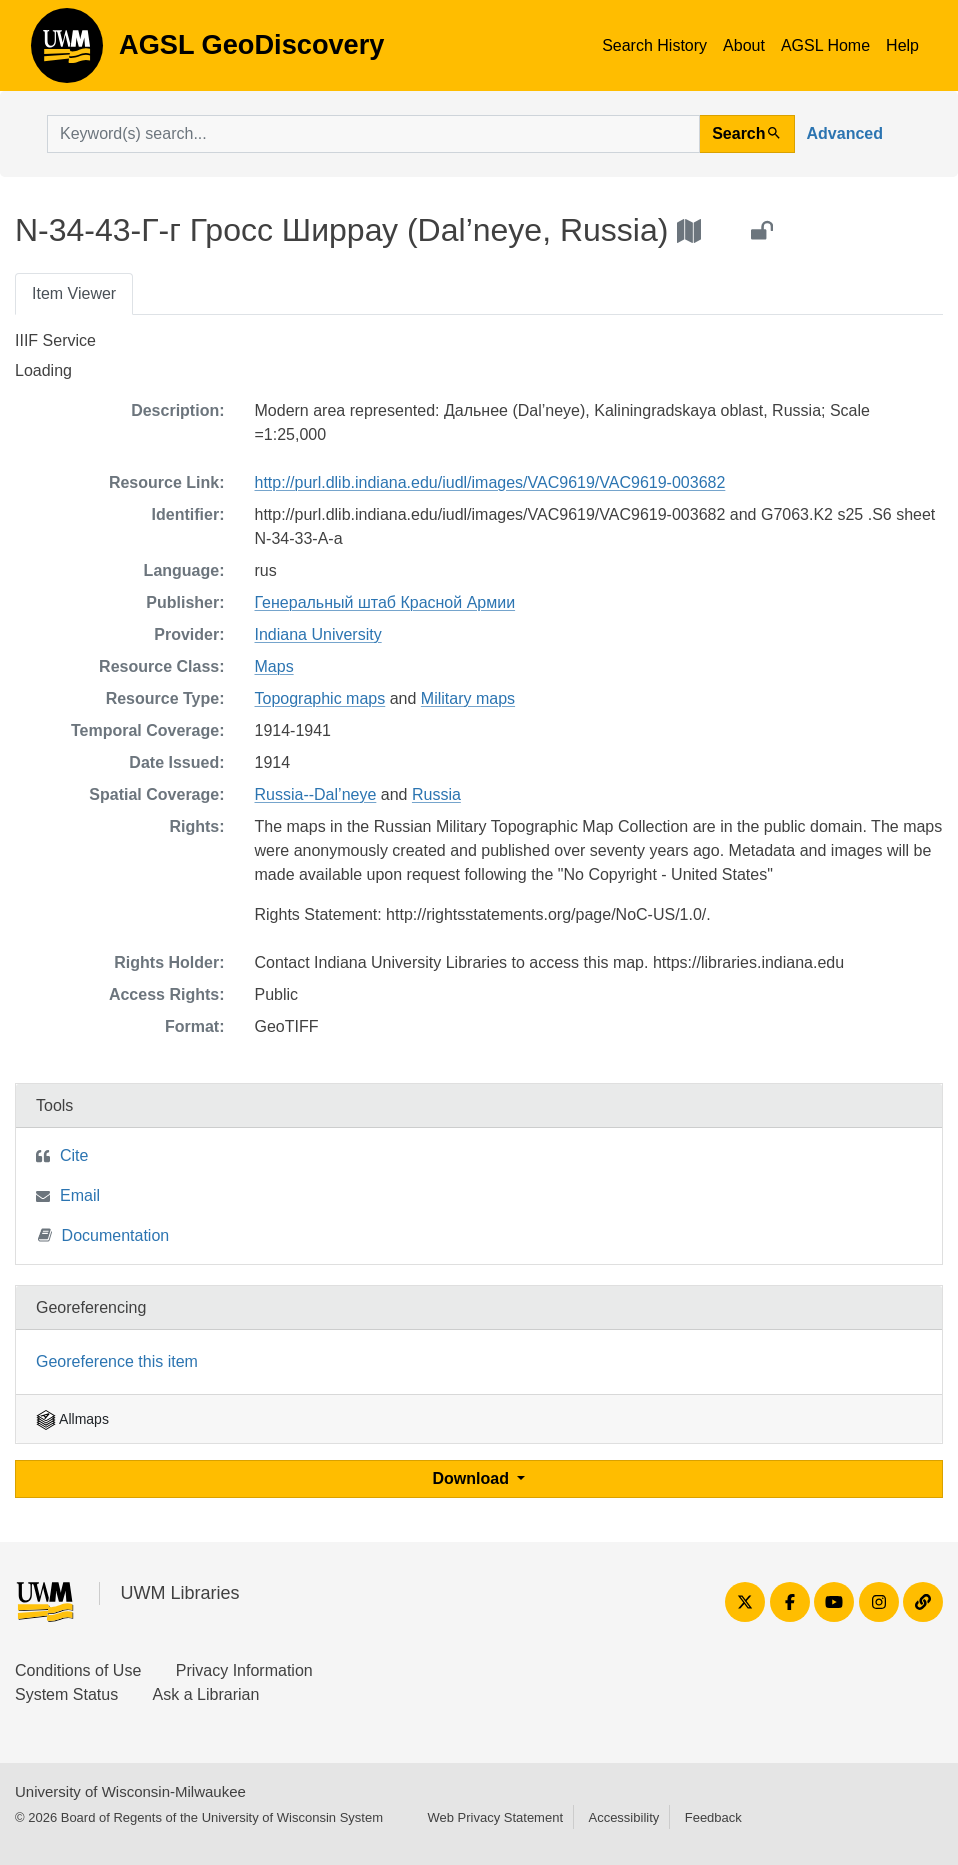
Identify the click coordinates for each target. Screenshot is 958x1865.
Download (473, 1478)
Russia (436, 794)
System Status (66, 1694)
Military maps (468, 698)
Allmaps (72, 1419)
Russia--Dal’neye (316, 794)
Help (902, 45)
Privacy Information (244, 1670)
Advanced (845, 133)
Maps (274, 666)
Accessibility (623, 1817)
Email (80, 1195)
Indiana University (318, 634)
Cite (74, 1155)
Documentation (104, 1234)
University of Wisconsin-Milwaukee (130, 1791)
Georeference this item (117, 1361)
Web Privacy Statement (495, 1817)
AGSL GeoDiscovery (67, 52)
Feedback (713, 1817)
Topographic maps (320, 698)
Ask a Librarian (206, 1694)
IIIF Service (55, 340)
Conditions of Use (78, 1670)
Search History (654, 45)
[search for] (373, 134)
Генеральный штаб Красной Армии (385, 602)
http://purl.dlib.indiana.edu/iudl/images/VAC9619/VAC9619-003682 (490, 482)
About (744, 45)
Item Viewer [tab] (74, 293)
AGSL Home (825, 45)
